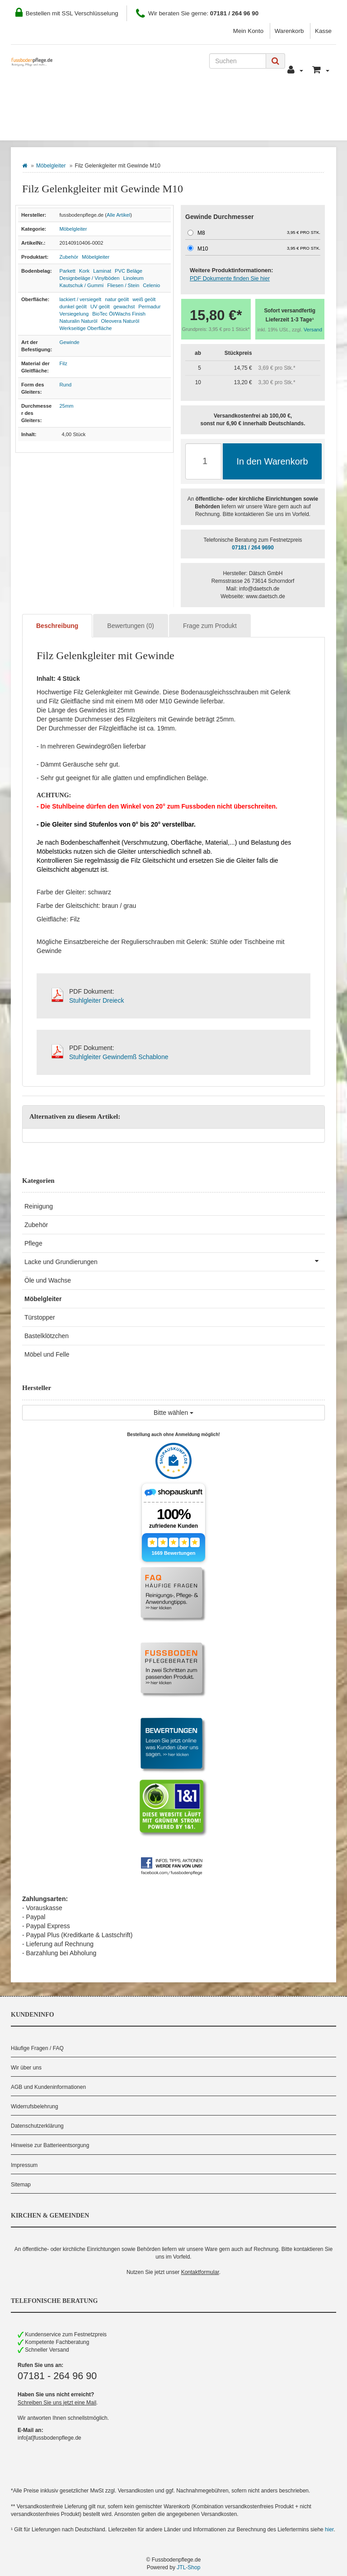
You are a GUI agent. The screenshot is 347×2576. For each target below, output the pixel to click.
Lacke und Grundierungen (174, 1261)
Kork (84, 271)
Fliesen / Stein (123, 285)
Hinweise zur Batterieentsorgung (50, 2145)
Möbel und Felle (47, 1354)
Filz (63, 363)
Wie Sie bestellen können (65, 99)
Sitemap (21, 2184)
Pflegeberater (290, 99)
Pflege (33, 1243)
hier (329, 2529)
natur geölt (117, 299)
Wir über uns (26, 2068)
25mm (67, 406)
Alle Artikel (118, 215)
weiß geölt (143, 299)
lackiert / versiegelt (81, 299)
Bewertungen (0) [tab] (130, 625)
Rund (66, 384)
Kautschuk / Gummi (82, 285)
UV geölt (100, 306)
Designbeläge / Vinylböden (90, 278)
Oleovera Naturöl (120, 321)
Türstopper (39, 1317)
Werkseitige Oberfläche (86, 328)
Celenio (151, 285)
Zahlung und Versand (166, 99)
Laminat (102, 271)
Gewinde (70, 342)
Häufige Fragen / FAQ (37, 2048)
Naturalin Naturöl (79, 321)
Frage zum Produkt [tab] (210, 625)
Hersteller (109, 126)
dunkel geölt (73, 306)
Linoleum (133, 278)
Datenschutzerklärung (37, 2126)
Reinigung (38, 1206)
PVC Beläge (128, 271)
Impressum (24, 2165)
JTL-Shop (188, 2567)
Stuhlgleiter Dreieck (96, 1000)
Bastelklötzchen (46, 1335)
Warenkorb (289, 31)
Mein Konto (248, 31)
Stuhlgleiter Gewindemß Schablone (118, 1056)
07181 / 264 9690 (253, 547)
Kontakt (235, 99)
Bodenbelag (45, 126)
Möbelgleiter (51, 166)
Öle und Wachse (47, 1280)
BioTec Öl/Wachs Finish (118, 313)
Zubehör (69, 257)
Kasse (323, 31)
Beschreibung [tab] (57, 625)
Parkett (67, 271)
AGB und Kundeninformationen (48, 2087)
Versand (313, 329)
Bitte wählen (173, 1412)
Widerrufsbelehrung (34, 2106)
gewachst (124, 306)
